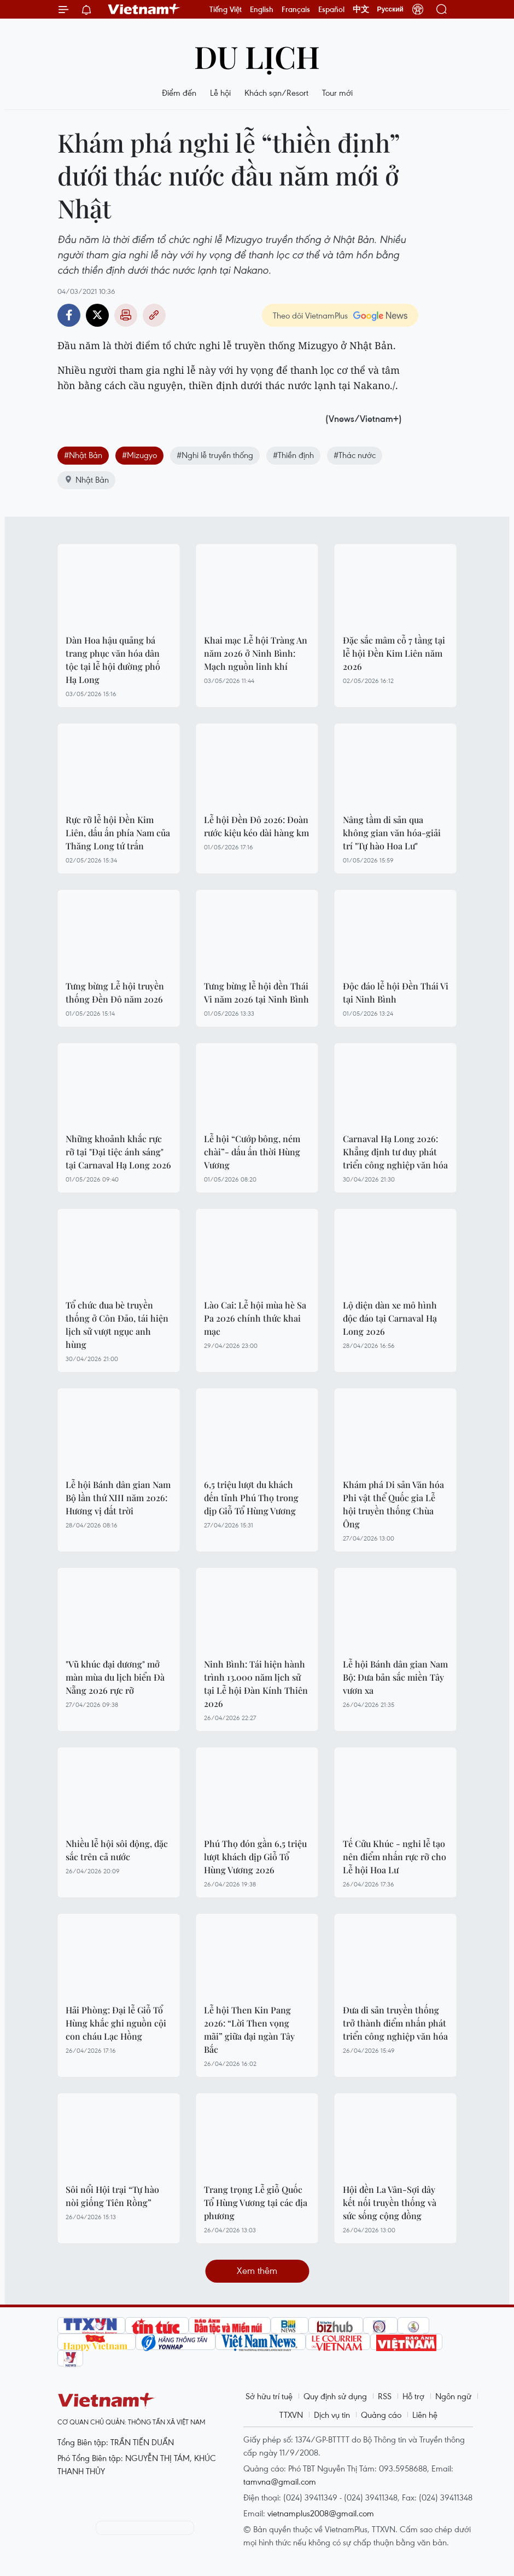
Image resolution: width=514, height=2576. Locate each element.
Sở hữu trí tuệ (269, 2395)
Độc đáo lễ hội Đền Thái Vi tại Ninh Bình (395, 992)
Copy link (154, 315)
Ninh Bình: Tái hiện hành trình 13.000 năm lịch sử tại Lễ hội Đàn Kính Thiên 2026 (256, 1683)
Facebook (68, 315)
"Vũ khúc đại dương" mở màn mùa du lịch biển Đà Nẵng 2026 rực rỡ (115, 1677)
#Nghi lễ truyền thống (215, 454)
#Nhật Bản (83, 454)
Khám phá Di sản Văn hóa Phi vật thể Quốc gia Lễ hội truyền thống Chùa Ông (393, 1504)
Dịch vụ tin (332, 2414)
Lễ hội (220, 92)
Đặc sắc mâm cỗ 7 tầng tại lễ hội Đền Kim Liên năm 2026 (394, 653)
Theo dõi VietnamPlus (310, 315)
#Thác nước (355, 454)
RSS (385, 2395)
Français (296, 9)
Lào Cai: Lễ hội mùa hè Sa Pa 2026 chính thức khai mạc (255, 1318)
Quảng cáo (381, 2414)
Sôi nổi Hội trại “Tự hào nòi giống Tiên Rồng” (112, 2196)
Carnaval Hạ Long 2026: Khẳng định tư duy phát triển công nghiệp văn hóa (395, 1152)
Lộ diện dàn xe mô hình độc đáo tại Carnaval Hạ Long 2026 (390, 1318)
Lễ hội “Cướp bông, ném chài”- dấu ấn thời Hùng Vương (252, 1152)
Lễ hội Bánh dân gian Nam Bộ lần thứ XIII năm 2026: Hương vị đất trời (118, 1497)
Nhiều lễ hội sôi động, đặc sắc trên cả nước (117, 1850)
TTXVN (291, 2414)
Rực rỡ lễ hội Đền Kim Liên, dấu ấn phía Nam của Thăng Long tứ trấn (118, 833)
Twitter (97, 315)
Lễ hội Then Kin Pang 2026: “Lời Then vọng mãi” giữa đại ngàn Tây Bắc (249, 2029)
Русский (390, 9)
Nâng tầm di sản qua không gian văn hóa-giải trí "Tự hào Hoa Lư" (392, 833)
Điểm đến (179, 92)
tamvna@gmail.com (279, 2481)
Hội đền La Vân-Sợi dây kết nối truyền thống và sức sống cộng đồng (389, 2202)
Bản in (125, 315)
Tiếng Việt (225, 9)
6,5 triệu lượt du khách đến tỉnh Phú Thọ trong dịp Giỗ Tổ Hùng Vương (251, 1497)
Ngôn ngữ (453, 2395)
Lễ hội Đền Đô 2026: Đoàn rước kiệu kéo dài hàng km (256, 826)
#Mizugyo (139, 454)
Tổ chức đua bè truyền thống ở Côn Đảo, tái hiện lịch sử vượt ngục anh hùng (117, 1324)
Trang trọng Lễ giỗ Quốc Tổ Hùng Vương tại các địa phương (255, 2202)
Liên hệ (424, 2414)
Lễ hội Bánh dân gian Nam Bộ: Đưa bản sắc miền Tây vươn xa (395, 1677)
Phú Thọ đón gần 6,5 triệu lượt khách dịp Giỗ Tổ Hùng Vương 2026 (255, 1856)
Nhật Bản (86, 479)
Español (331, 9)
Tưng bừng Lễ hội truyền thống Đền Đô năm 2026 (115, 992)
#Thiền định (293, 454)
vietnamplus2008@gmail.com (320, 2513)
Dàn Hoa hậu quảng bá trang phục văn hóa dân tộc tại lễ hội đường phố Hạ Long (113, 659)
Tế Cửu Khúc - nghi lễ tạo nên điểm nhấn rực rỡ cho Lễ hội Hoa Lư (394, 1856)
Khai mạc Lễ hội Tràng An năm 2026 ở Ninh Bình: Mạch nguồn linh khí (255, 653)
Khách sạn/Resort (276, 92)
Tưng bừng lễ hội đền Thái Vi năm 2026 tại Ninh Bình (256, 992)
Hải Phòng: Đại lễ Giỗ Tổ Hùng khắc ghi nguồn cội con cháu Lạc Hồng (116, 2023)
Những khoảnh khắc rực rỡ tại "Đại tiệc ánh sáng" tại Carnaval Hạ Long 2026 (118, 1152)
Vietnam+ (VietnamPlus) (144, 9)
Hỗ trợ (413, 2395)
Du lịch (257, 56)
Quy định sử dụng (335, 2395)
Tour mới (337, 92)
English (261, 9)
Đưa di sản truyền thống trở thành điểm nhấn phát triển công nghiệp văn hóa (395, 2023)
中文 (361, 9)
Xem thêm (257, 2270)
